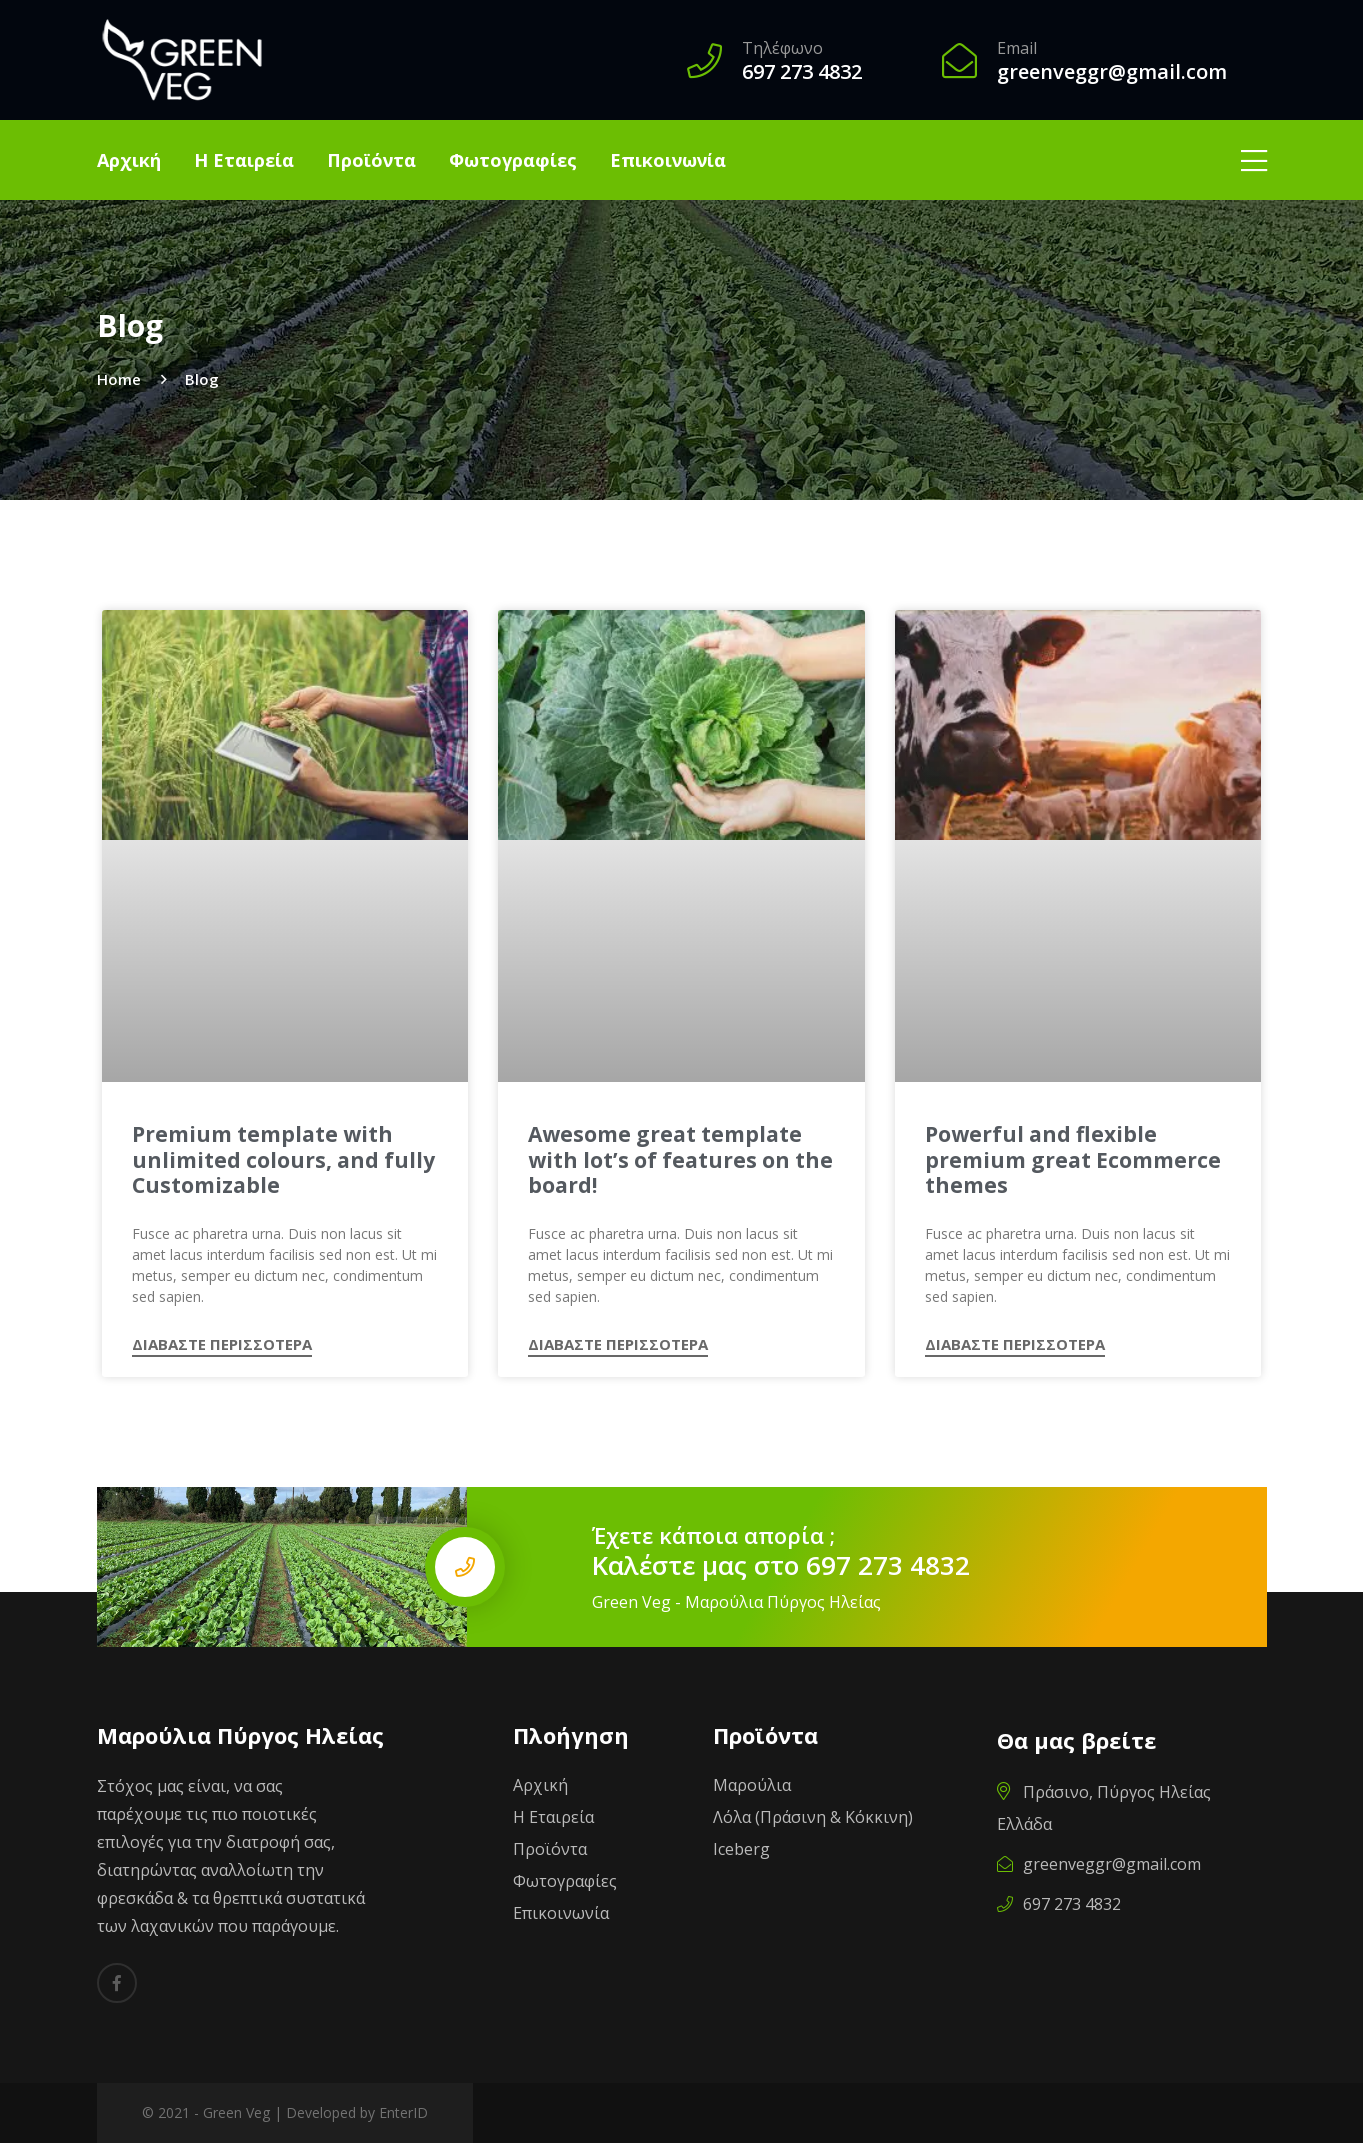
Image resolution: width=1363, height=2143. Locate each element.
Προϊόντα (371, 160)
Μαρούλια (752, 1785)
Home (119, 379)
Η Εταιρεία (244, 160)
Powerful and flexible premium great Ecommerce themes (1073, 1160)
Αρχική (129, 160)
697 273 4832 (888, 1565)
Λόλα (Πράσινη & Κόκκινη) (813, 1817)
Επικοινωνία (668, 160)
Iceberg (741, 1849)
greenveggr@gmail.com (1099, 1864)
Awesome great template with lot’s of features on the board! (680, 1160)
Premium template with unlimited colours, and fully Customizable (283, 1160)
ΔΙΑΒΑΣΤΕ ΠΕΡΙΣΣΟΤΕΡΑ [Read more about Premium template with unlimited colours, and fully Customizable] (222, 1346)
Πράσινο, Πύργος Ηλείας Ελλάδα (1104, 1808)
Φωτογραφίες (513, 160)
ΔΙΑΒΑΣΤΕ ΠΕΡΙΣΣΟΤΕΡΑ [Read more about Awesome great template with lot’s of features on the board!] (618, 1346)
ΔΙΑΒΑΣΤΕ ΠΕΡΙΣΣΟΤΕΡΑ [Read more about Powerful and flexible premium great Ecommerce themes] (1015, 1346)
